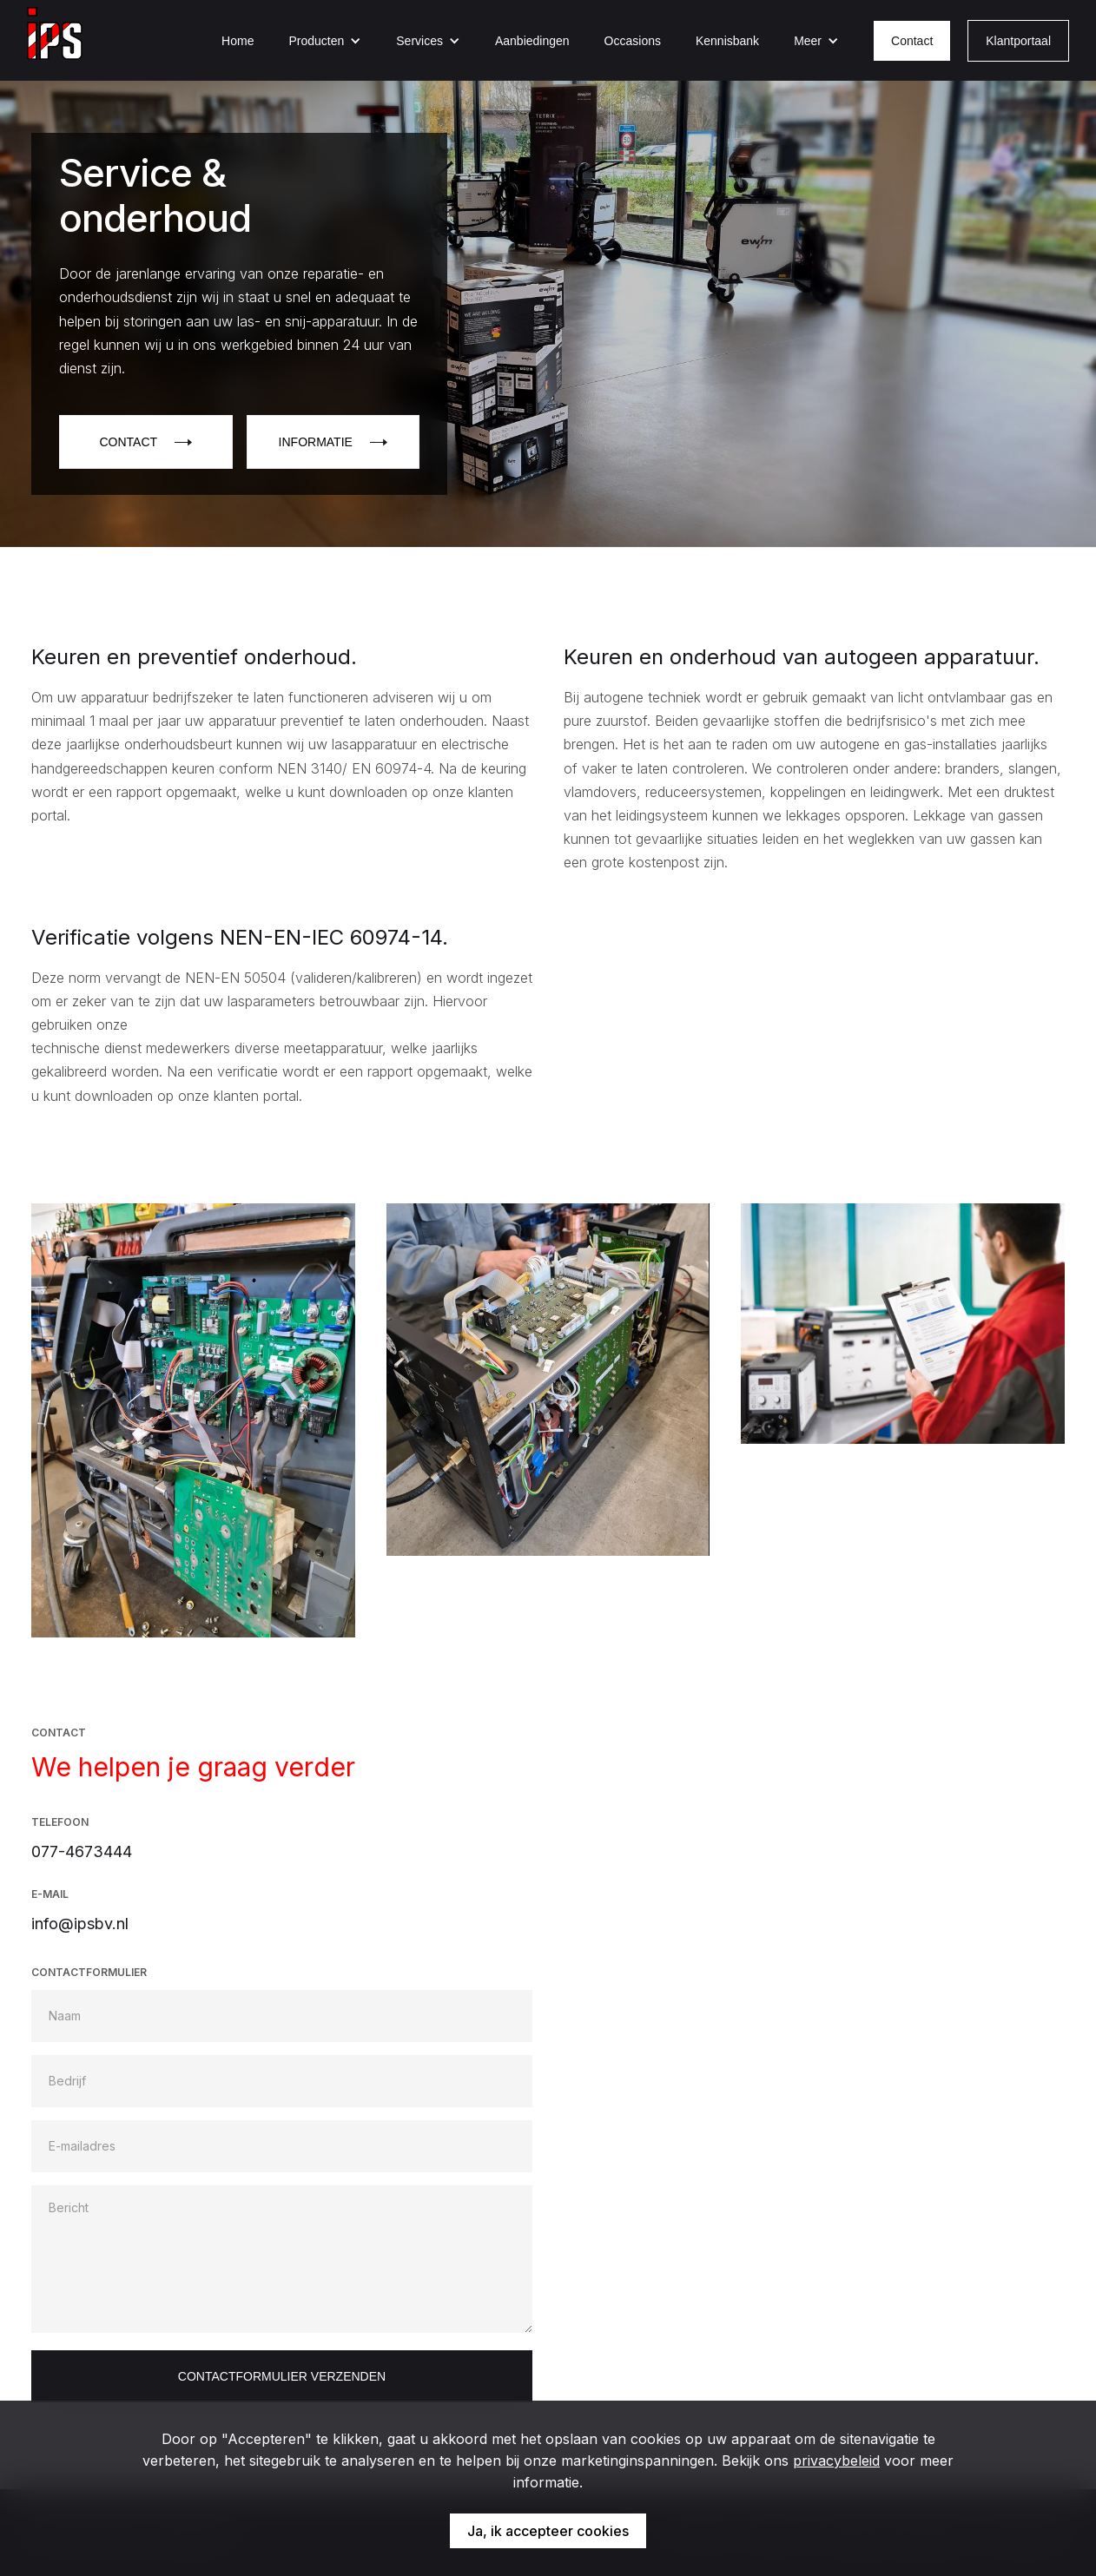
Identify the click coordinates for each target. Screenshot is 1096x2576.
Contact (912, 41)
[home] (55, 40)
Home (237, 41)
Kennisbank (727, 41)
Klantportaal (1018, 41)
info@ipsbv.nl (80, 1923)
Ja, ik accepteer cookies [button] (548, 2531)
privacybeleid (836, 2460)
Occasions (632, 41)
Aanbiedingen (532, 41)
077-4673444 (81, 1851)
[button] (325, 41)
